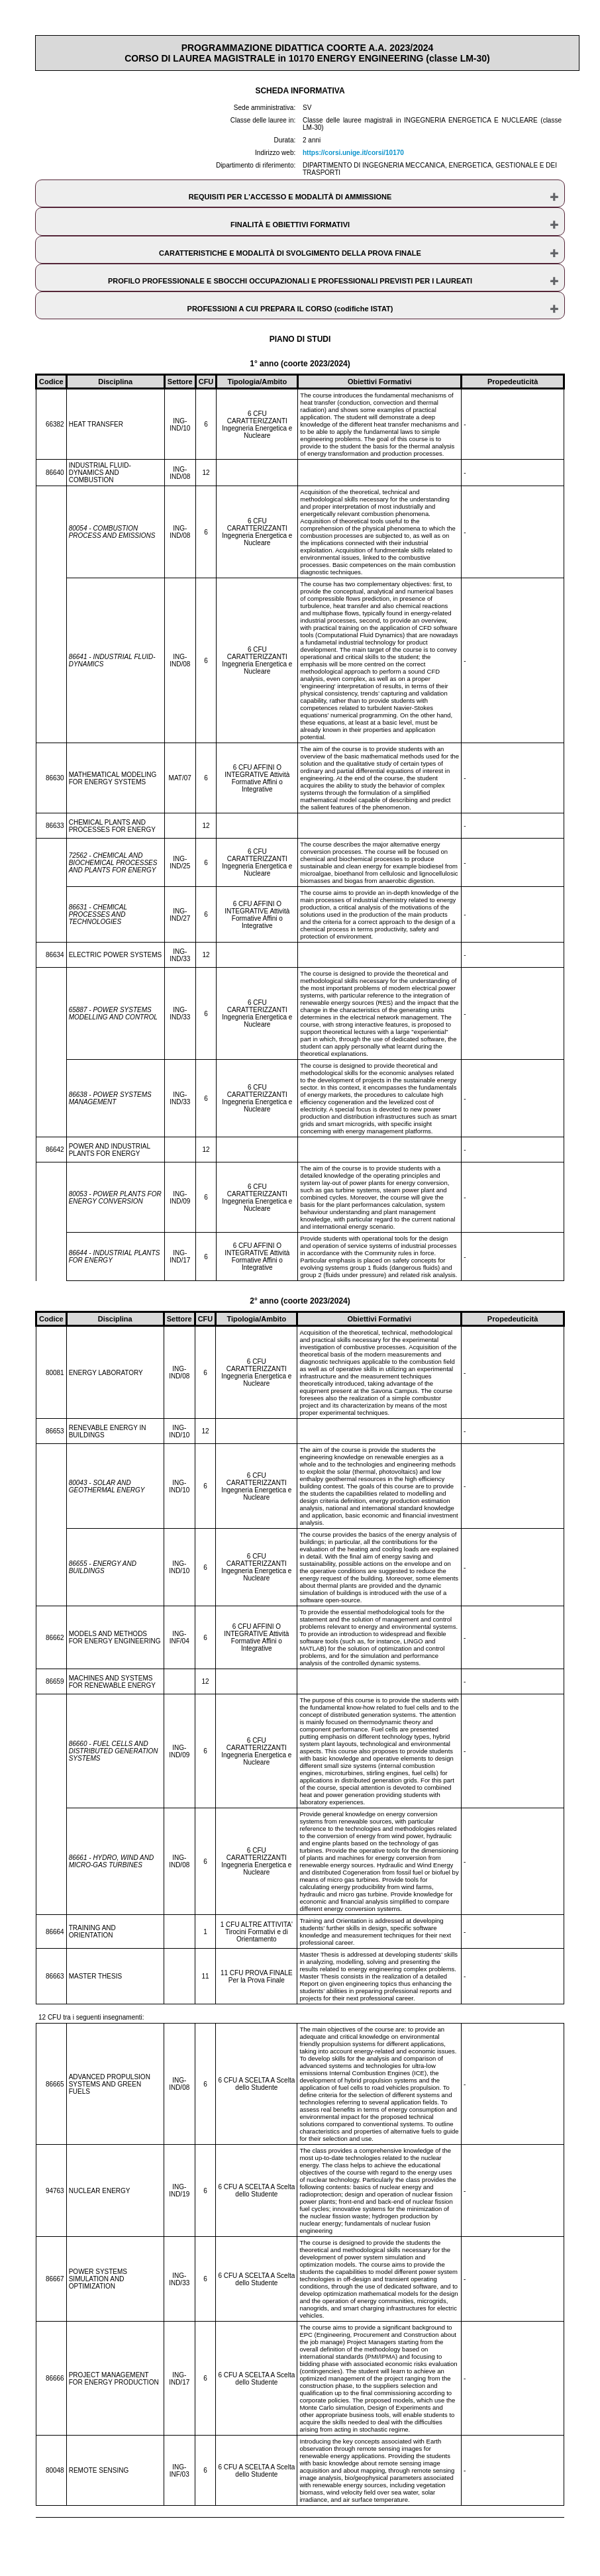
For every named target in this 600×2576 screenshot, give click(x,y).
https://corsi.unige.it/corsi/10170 (353, 152)
